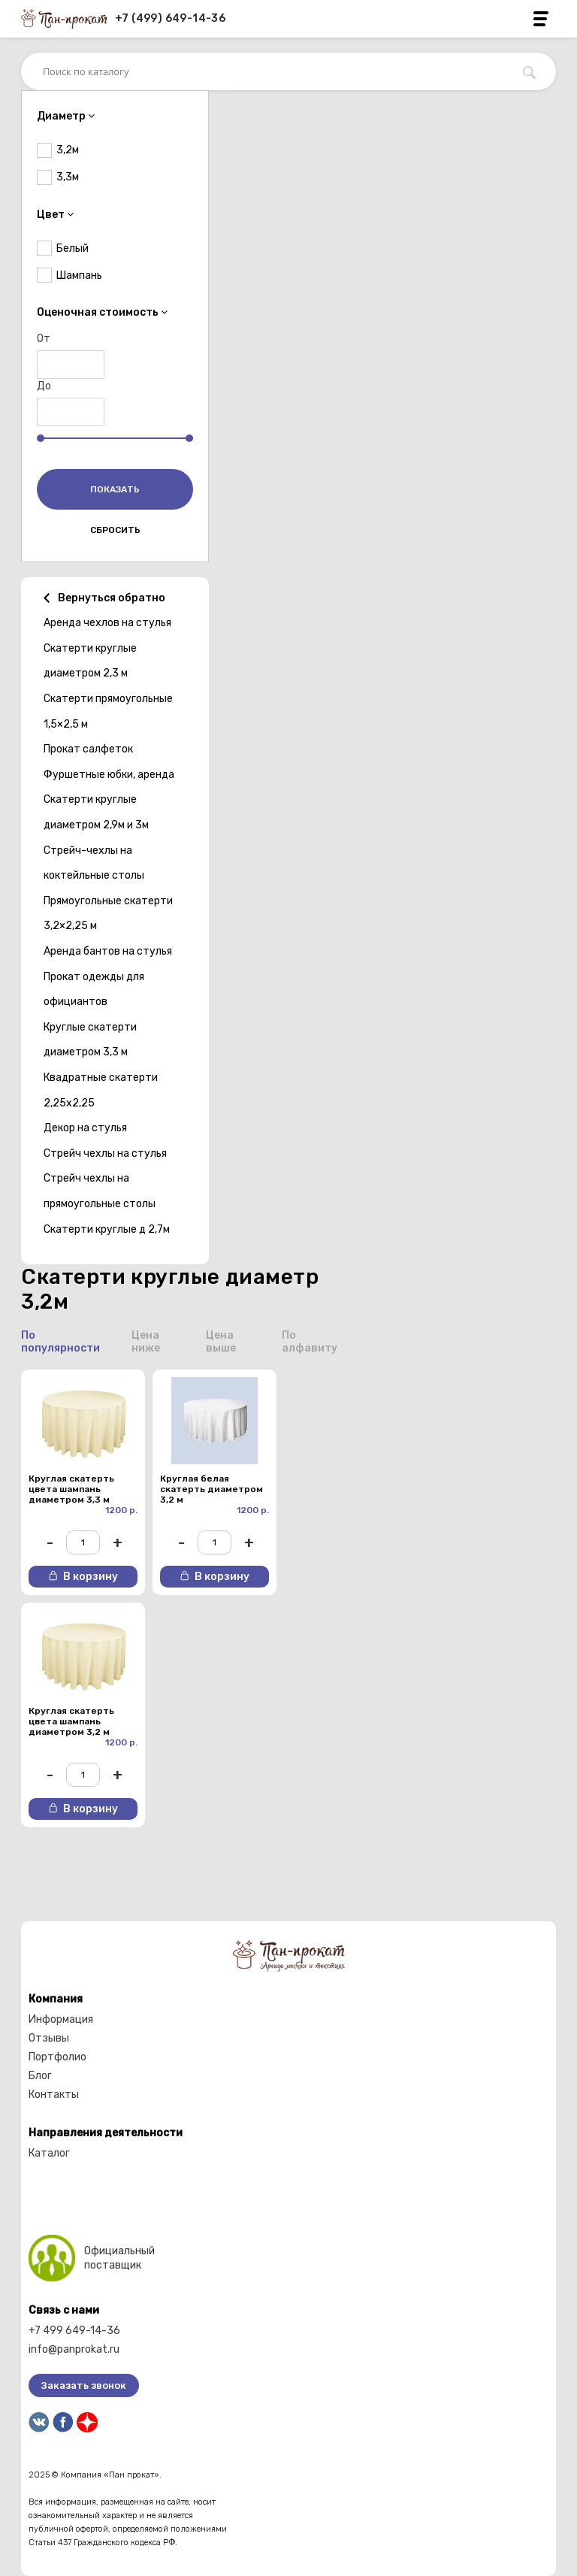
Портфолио (57, 2057)
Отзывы (49, 2038)
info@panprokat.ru (74, 2349)
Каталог (49, 2153)
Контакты (54, 2094)
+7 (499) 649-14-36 (170, 18)
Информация (61, 2019)
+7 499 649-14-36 (74, 2330)
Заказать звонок (83, 2385)
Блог (40, 2075)
